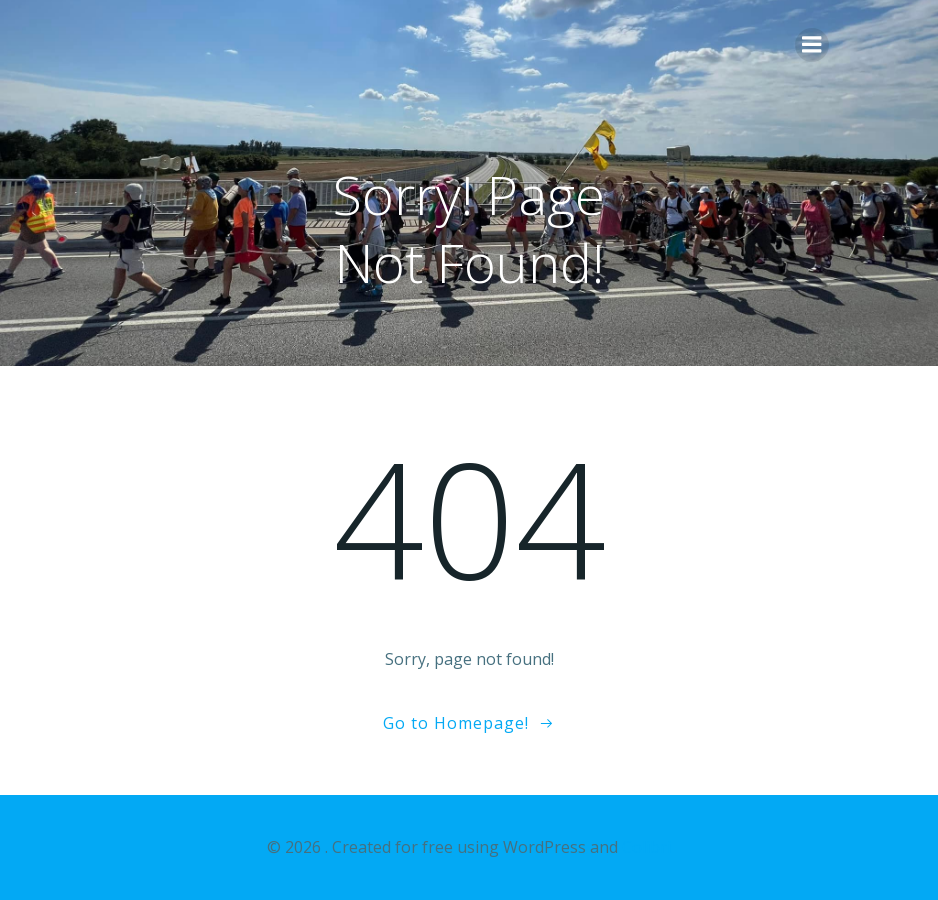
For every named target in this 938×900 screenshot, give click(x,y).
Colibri (646, 847)
